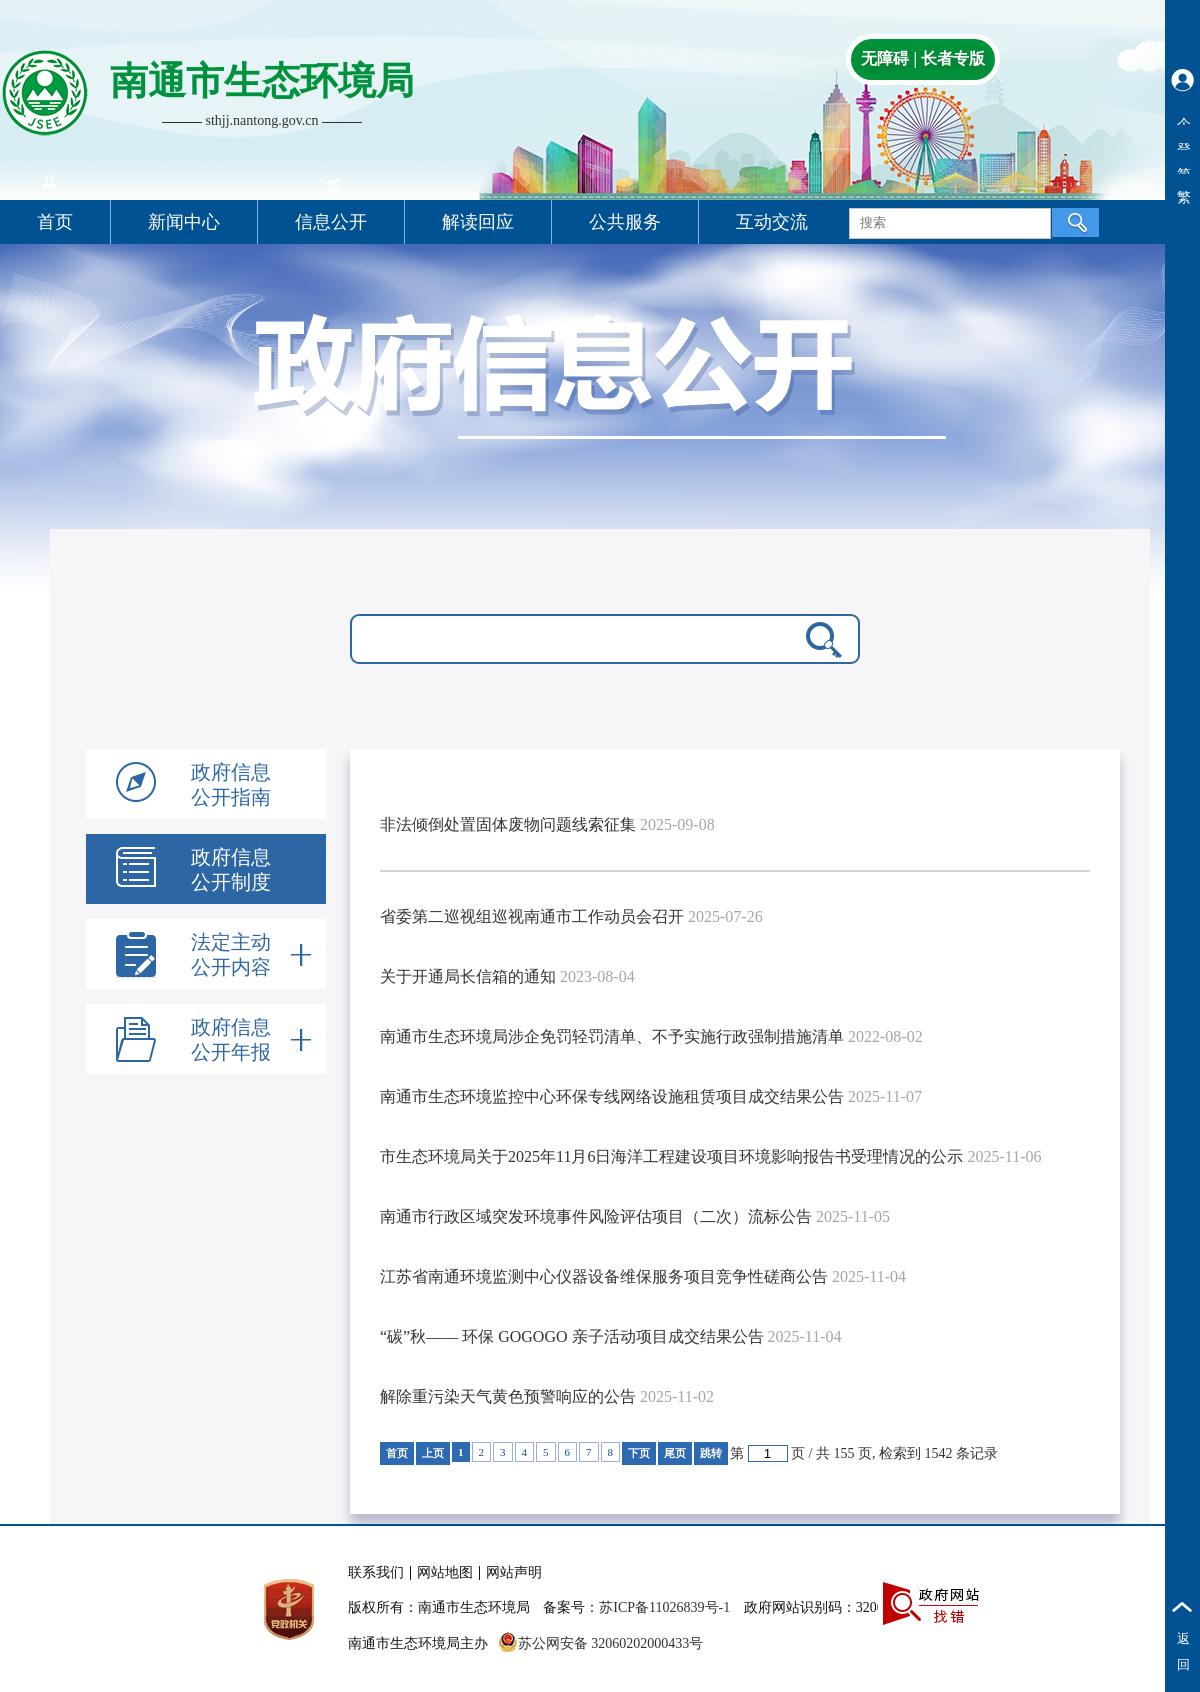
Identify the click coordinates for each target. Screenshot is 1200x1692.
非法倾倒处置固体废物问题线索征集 (508, 824)
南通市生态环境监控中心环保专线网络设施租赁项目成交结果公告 (612, 1096)
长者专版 (953, 58)
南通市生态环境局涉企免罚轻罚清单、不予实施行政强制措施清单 (612, 1036)
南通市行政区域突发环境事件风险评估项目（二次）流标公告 (596, 1216)
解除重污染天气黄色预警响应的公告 (508, 1396)
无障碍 (885, 58)
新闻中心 (184, 222)
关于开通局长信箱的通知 (468, 976)
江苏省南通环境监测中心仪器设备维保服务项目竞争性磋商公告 (604, 1276)
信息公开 (331, 222)
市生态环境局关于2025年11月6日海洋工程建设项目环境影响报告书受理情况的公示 (671, 1156)
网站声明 (514, 1572)
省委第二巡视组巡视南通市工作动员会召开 (532, 916)
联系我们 (376, 1572)
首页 (55, 222)
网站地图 (445, 1572)
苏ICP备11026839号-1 (664, 1607)
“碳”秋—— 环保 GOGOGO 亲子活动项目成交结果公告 (572, 1336)
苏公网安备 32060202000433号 (601, 1643)
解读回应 (478, 222)
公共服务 (625, 222)
